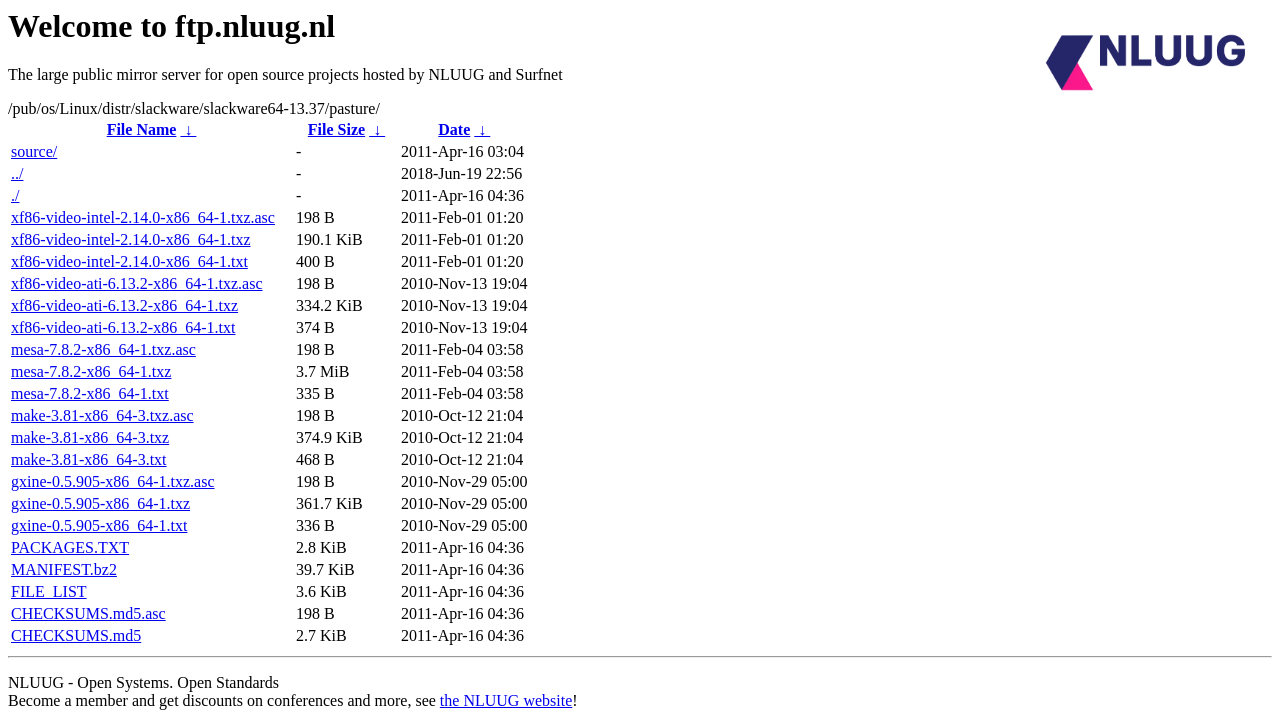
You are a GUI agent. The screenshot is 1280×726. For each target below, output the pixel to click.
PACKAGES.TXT (70, 547)
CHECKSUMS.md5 (76, 635)
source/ (34, 151)
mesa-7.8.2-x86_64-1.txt (90, 393)
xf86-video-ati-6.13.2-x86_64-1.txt (123, 327)
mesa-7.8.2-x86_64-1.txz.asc (103, 349)
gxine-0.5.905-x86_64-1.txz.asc (113, 481)
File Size (336, 129)
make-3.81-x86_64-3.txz (90, 437)
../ (17, 173)
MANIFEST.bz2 (64, 569)
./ (15, 195)
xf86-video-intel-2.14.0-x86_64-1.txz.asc (143, 217)
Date (454, 129)
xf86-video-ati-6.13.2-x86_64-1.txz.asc (136, 283)
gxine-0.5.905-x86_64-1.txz (100, 503)
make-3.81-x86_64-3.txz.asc (102, 415)
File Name (142, 129)
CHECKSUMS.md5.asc (88, 613)
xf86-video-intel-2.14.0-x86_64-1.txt (129, 261)
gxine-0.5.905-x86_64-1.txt (99, 525)
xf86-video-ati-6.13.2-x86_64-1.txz (124, 305)
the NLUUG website (506, 700)
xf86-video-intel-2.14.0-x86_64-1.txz (131, 239)
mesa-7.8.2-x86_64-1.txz (91, 371)
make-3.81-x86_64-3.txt (89, 459)
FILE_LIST (49, 591)
